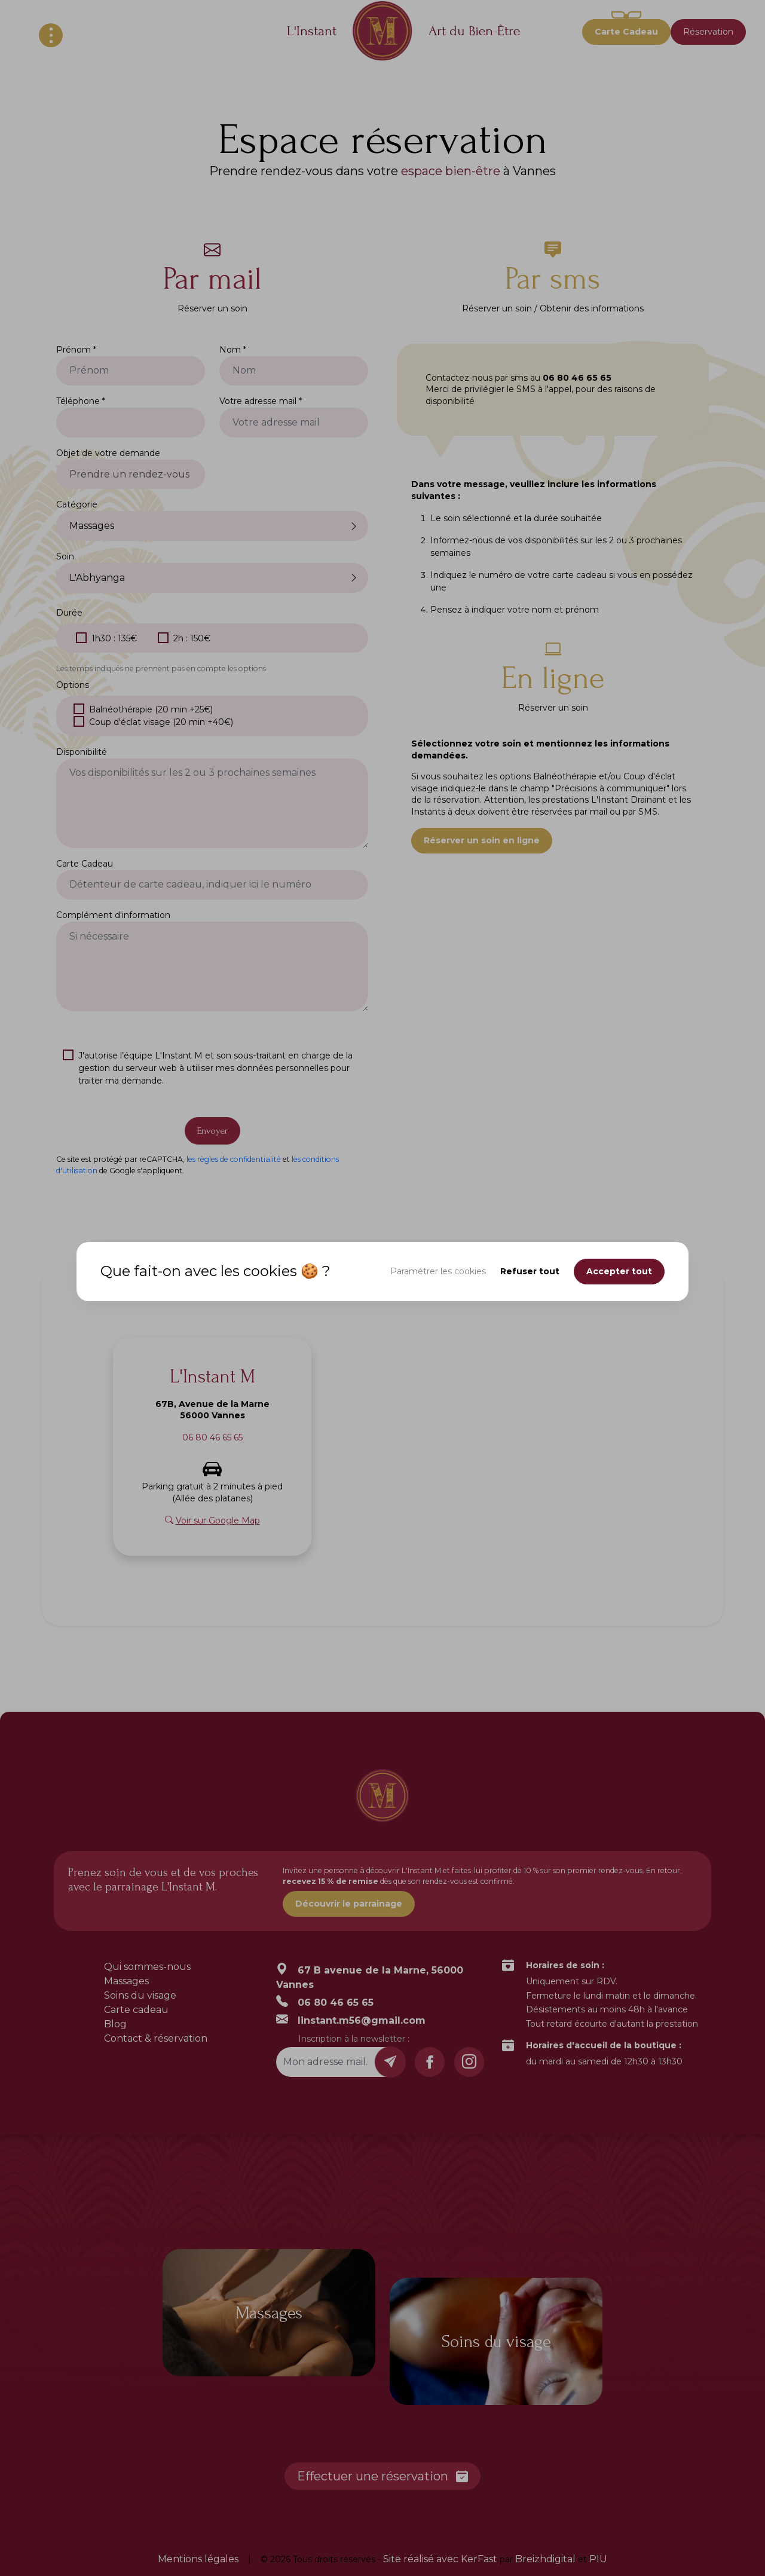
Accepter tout (619, 1271)
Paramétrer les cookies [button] (438, 1271)
